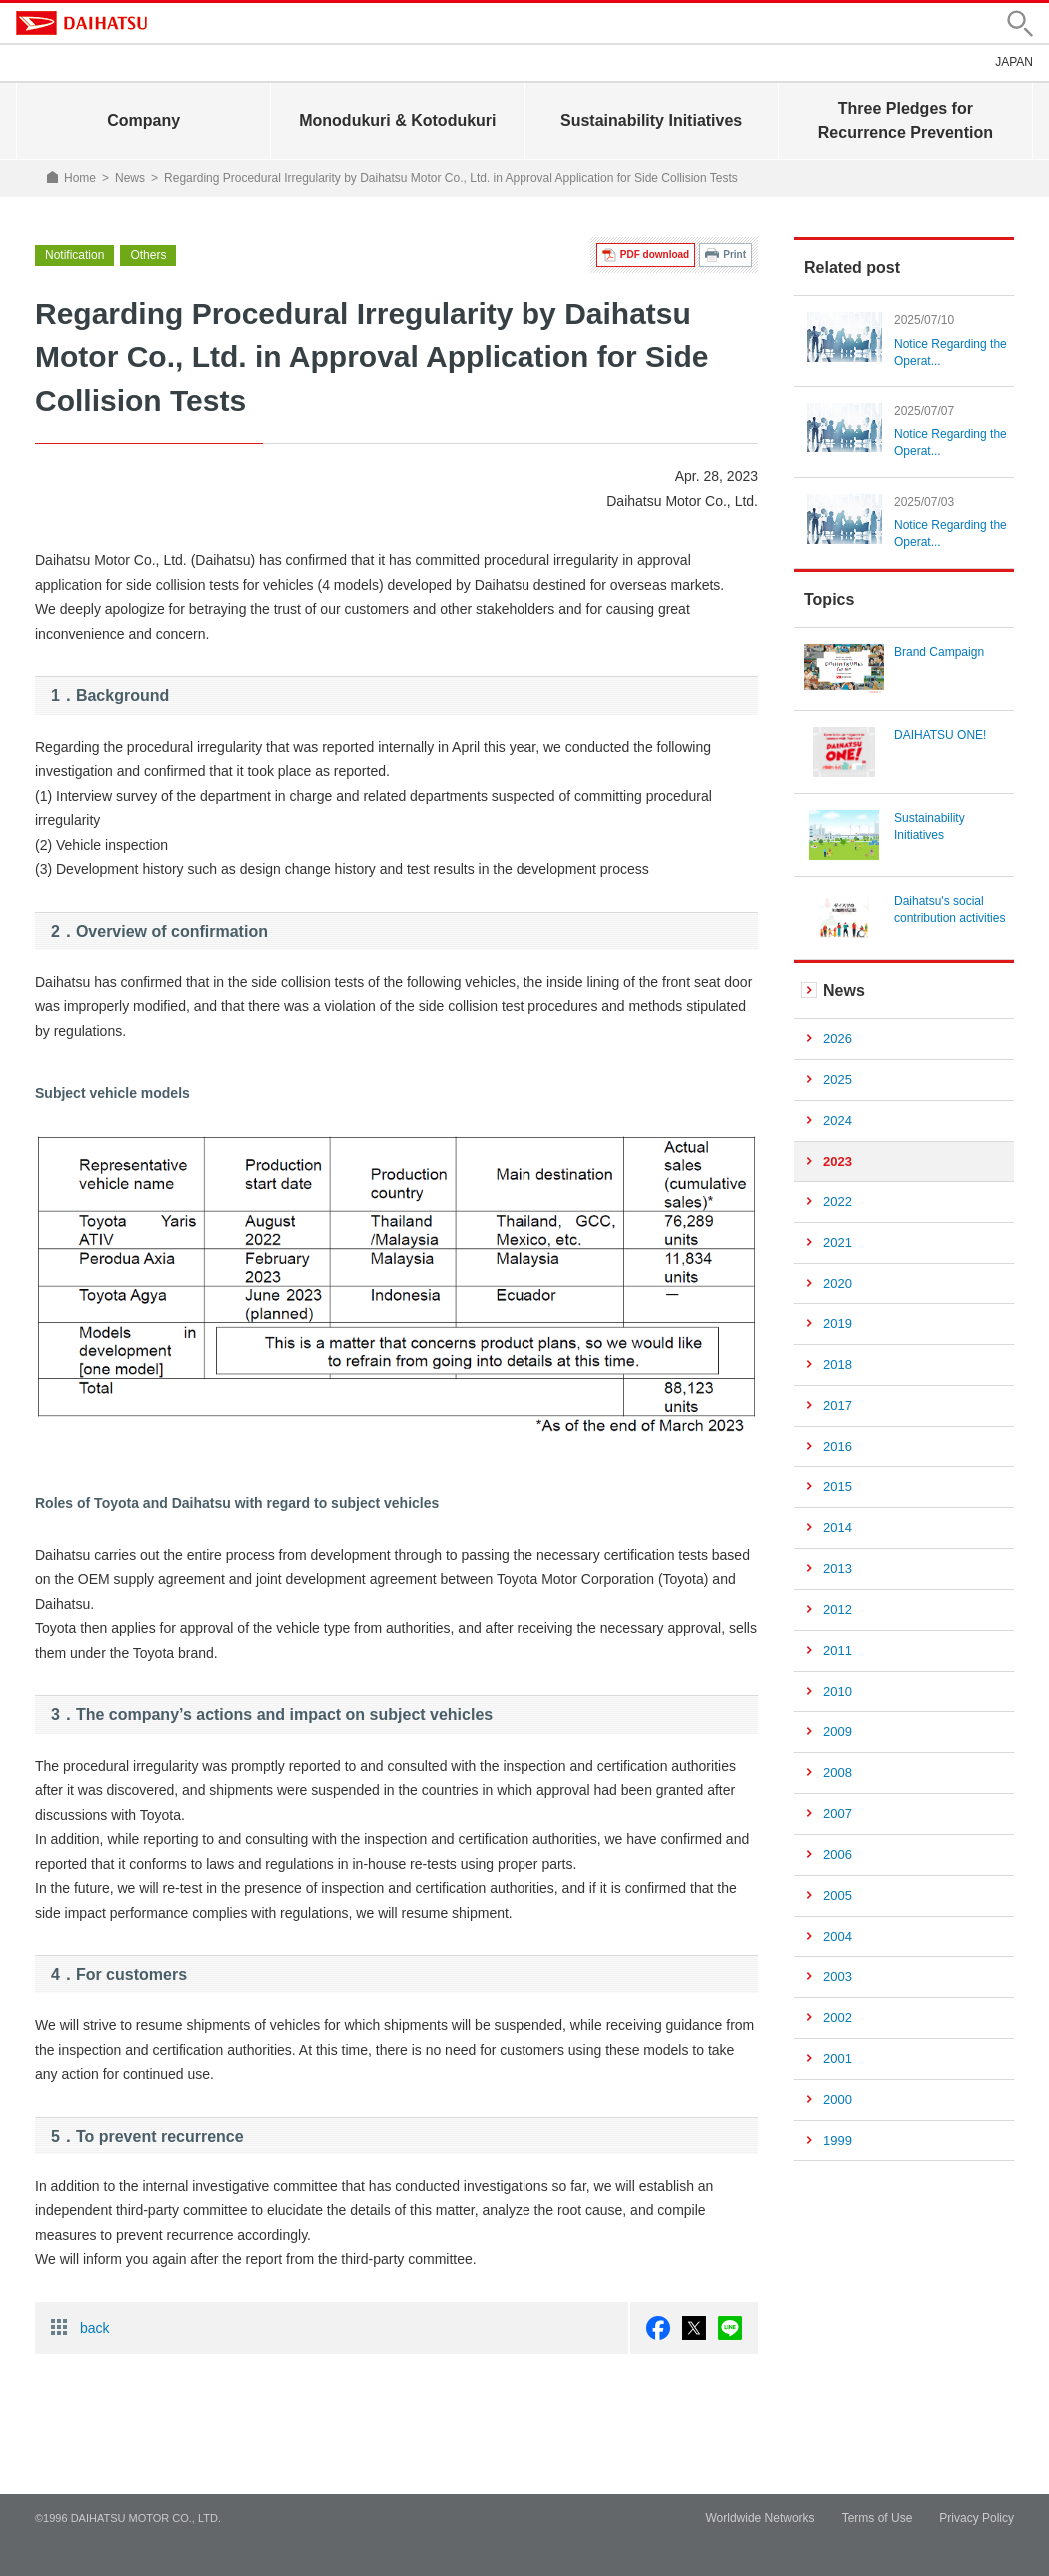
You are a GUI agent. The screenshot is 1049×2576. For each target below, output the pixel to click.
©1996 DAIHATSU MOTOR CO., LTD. (128, 2518)
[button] (1020, 23)
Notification (74, 255)
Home (80, 178)
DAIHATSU (81, 23)
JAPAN (1014, 62)
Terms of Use (877, 2518)
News (130, 178)
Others (148, 255)
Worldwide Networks (759, 2518)
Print (734, 254)
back (95, 2328)
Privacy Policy (976, 2518)
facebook (658, 2328)
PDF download (654, 254)
